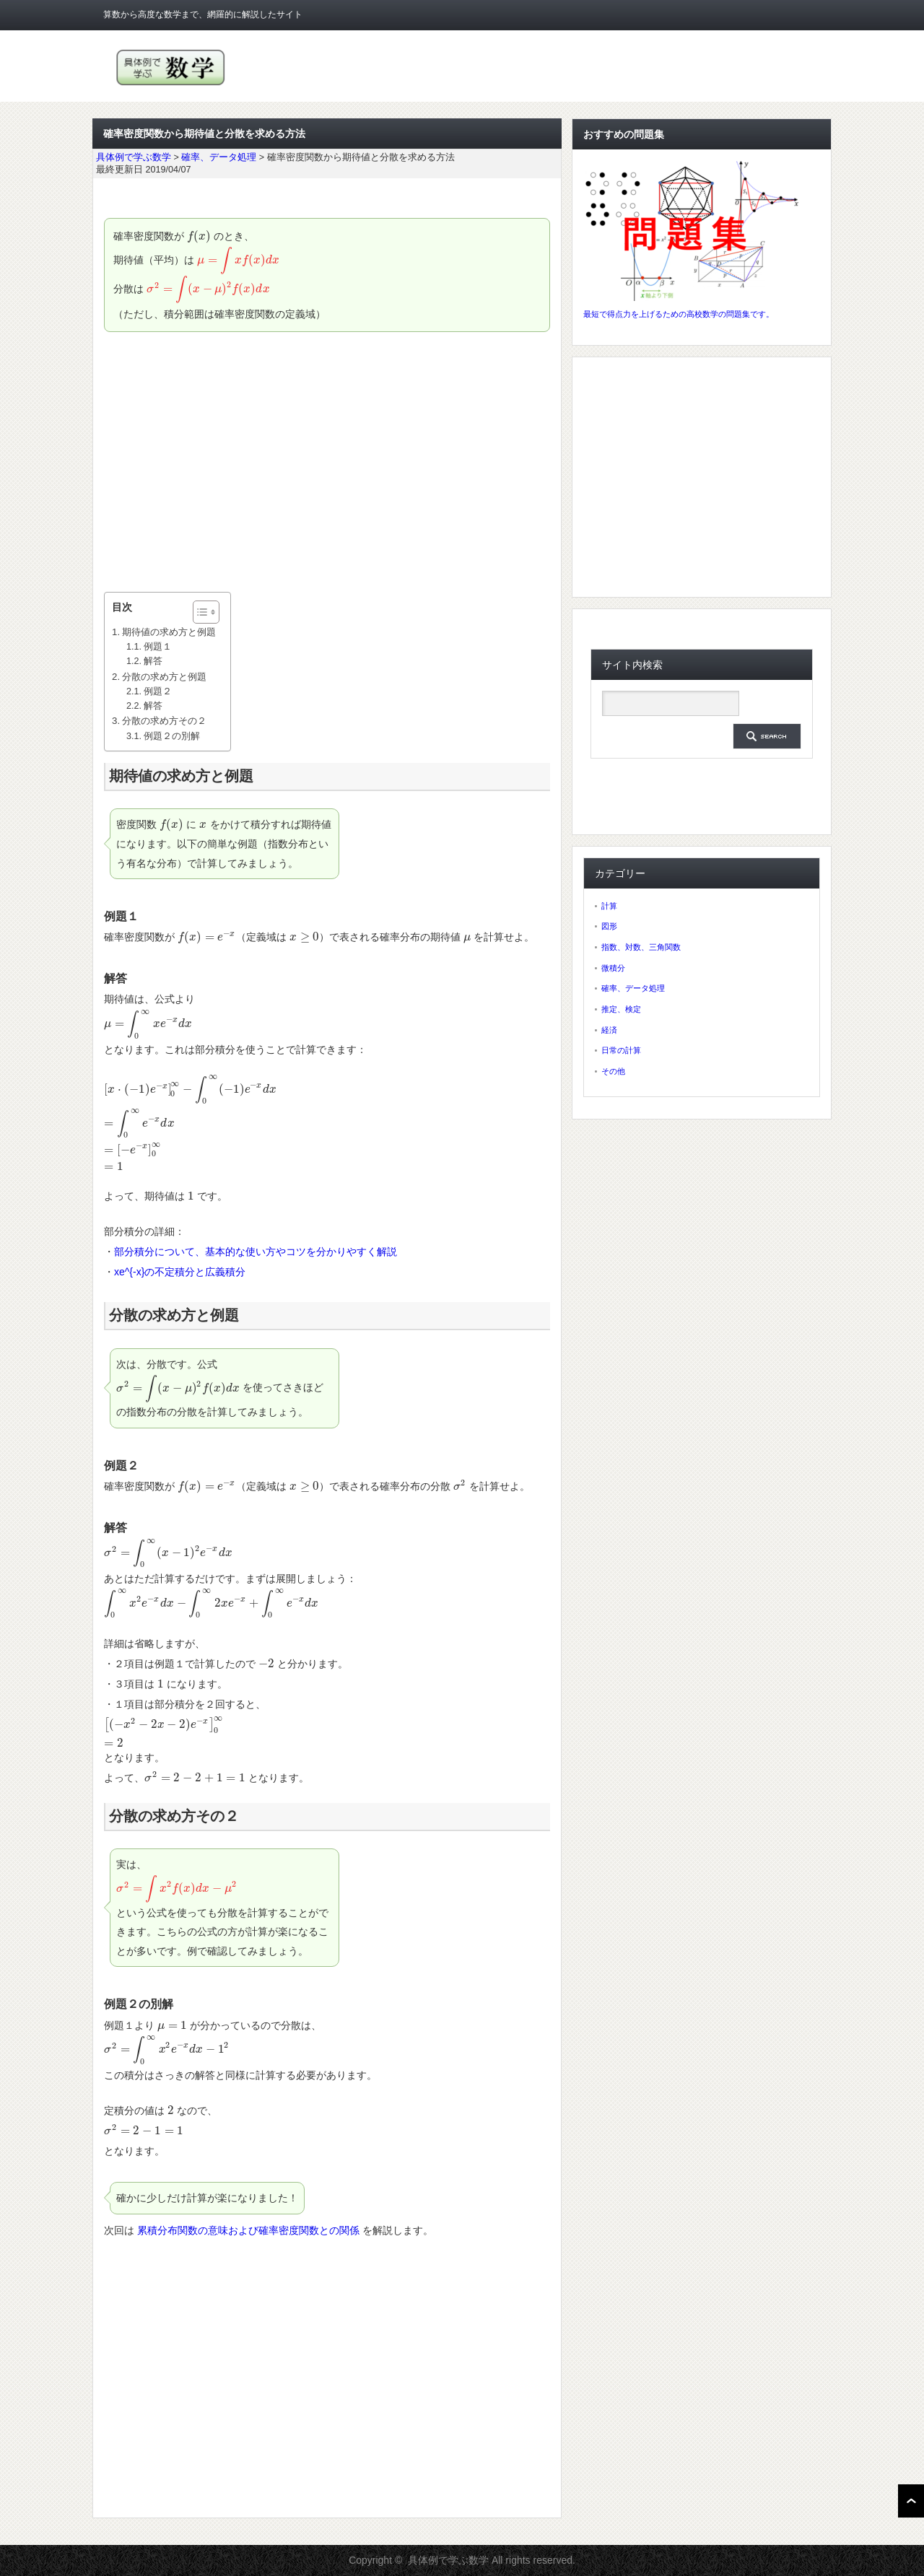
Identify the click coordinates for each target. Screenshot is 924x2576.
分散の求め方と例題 (164, 676)
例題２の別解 (172, 736)
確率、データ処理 (633, 988)
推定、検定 (621, 1009)
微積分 (613, 968)
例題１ (158, 647)
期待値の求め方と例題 (169, 631)
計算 (609, 905)
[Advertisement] (327, 462)
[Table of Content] (206, 612)
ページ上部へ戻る (911, 2501)
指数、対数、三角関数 (641, 947)
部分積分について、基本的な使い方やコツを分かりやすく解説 (255, 1251)
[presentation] (199, 236)
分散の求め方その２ (164, 720)
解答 (153, 661)
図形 (609, 926)
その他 (613, 1071)
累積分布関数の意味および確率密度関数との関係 (248, 2230)
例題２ (158, 691)
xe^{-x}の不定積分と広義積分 (179, 1272)
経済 (609, 1030)
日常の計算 (621, 1050)
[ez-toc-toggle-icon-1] (199, 612)
